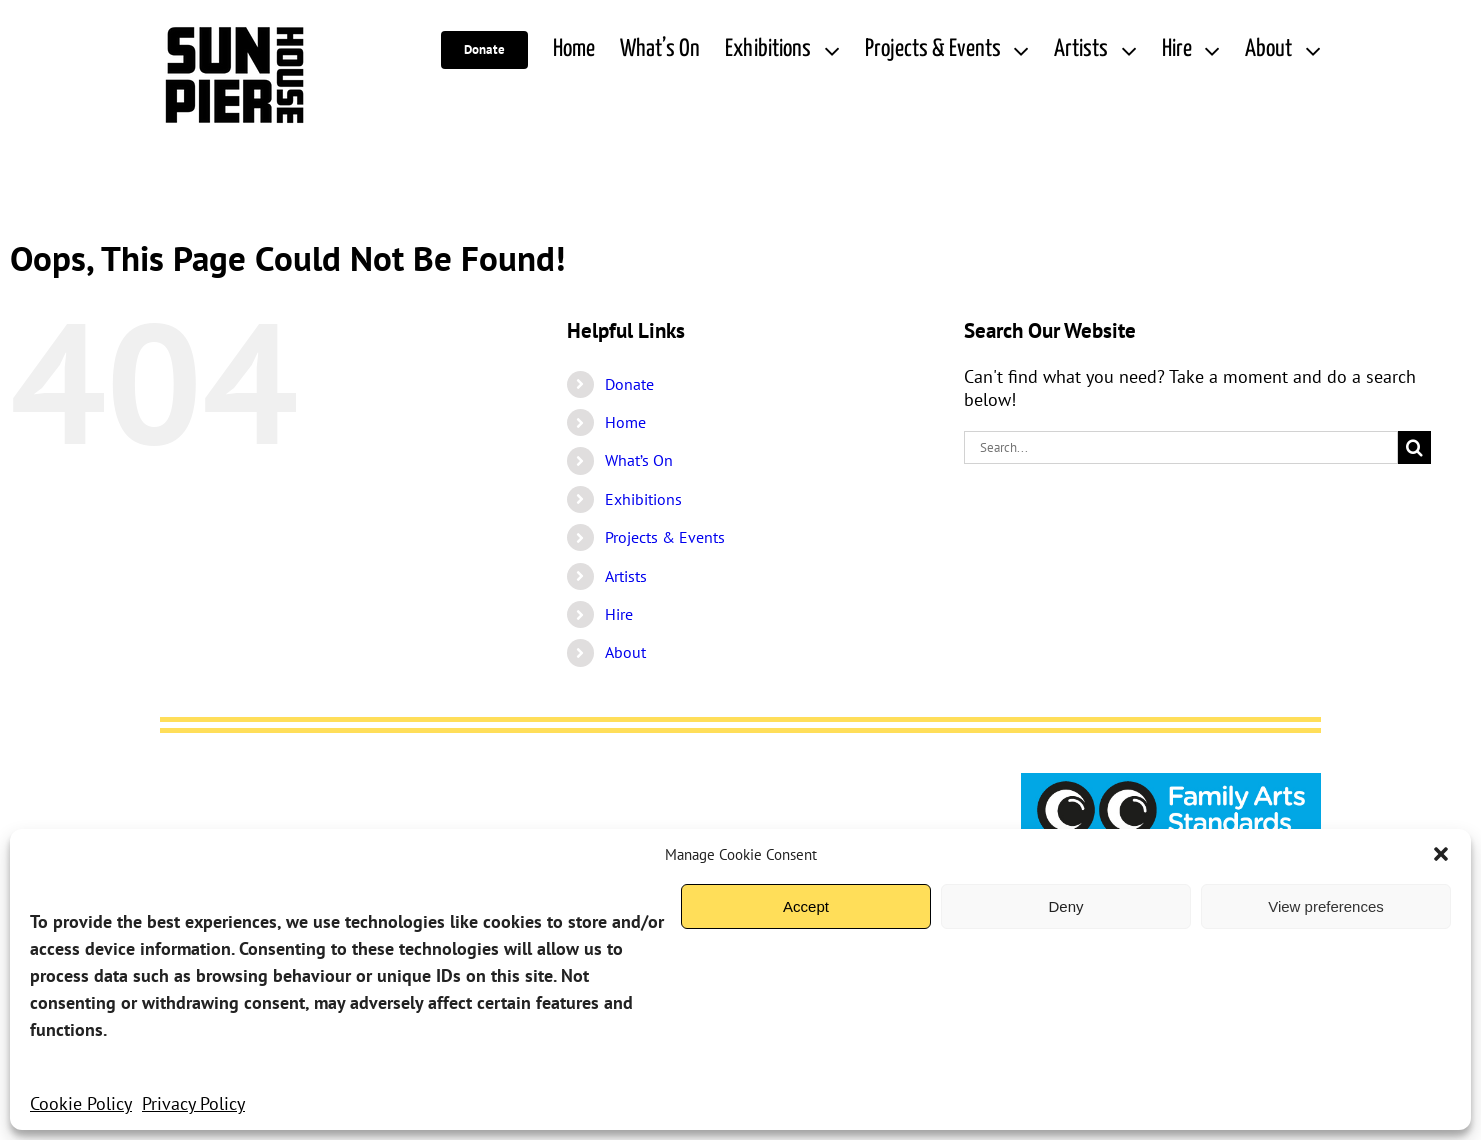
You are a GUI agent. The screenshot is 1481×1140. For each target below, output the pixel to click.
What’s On (639, 460)
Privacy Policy (193, 1103)
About (625, 652)
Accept (806, 906)
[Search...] (1181, 447)
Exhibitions (643, 499)
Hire (619, 614)
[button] (1441, 854)
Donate (629, 384)
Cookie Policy (81, 1103)
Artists (626, 576)
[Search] (1414, 447)
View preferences (1326, 906)
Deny (1065, 906)
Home (625, 422)
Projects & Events (665, 537)
